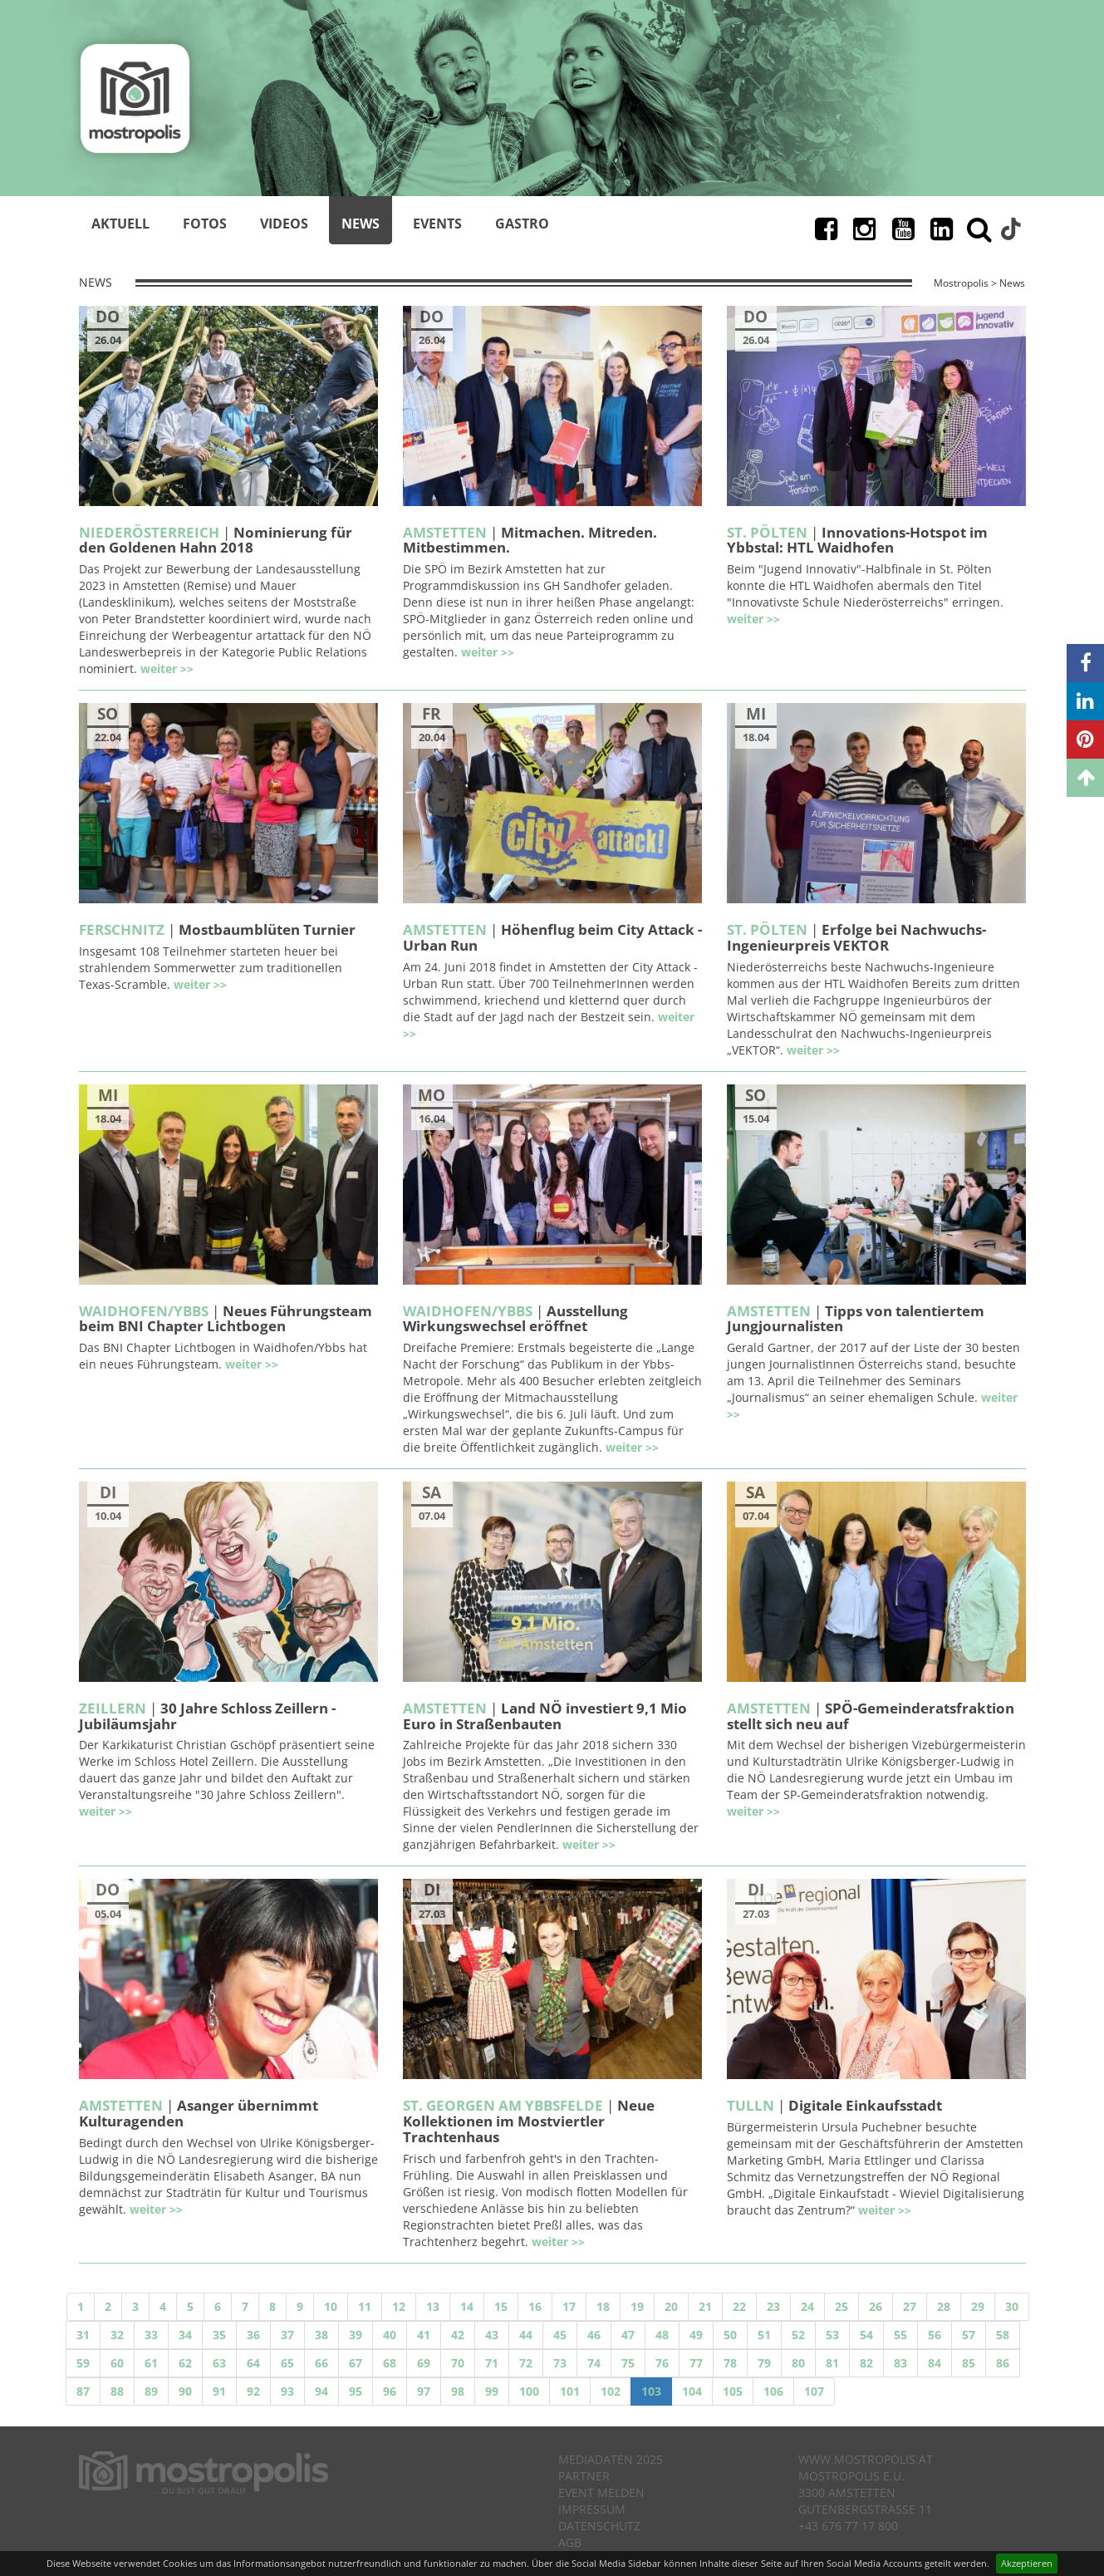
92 (253, 2391)
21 (705, 2306)
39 (355, 2334)
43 (491, 2334)
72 (525, 2363)
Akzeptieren (1026, 2563)
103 (651, 2391)
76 (662, 2363)
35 (219, 2334)
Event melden (601, 2492)
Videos (284, 223)
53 (832, 2334)
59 (83, 2363)
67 (355, 2363)
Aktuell (120, 223)
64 (253, 2363)
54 (866, 2334)
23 (773, 2306)
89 (151, 2391)
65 (287, 2363)
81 (832, 2363)
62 (185, 2363)
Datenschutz (599, 2526)
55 (900, 2334)
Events (437, 223)
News (360, 223)
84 (934, 2363)
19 (637, 2306)
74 (594, 2363)
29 (977, 2306)
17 (569, 2306)
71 (491, 2363)
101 (570, 2391)
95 (355, 2391)
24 (807, 2306)
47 (628, 2334)
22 (739, 2306)
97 (423, 2391)
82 (866, 2363)
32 (117, 2334)
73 (560, 2363)
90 (185, 2391)
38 (321, 2334)
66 (321, 2363)
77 (696, 2363)
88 (117, 2391)
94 (321, 2391)
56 (934, 2334)
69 (423, 2363)
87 (83, 2391)
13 (432, 2306)
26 (875, 2306)
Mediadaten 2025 (610, 2459)
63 (219, 2363)
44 (525, 2334)
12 (398, 2306)
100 (529, 2391)
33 (151, 2334)
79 (764, 2363)
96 (389, 2391)
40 (389, 2334)
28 (943, 2306)
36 (253, 2334)
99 (491, 2391)
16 (535, 2306)
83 (900, 2363)
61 (151, 2363)
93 (287, 2391)
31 (83, 2334)
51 (764, 2334)
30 (1011, 2306)
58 (1002, 2334)
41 (423, 2334)
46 (594, 2334)
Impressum (592, 2509)
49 (696, 2334)
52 (798, 2334)
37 (287, 2334)
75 (628, 2363)
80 (798, 2363)
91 (219, 2391)
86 (1002, 2363)
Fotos (205, 223)
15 (501, 2306)
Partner (584, 2476)
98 (457, 2391)
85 (968, 2363)
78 (730, 2363)
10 (330, 2306)
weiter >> (167, 668)
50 (730, 2334)
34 (185, 2334)
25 (841, 2306)
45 (560, 2334)
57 (968, 2334)
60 (117, 2363)
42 (457, 2334)
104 (692, 2391)
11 (364, 2306)
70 (457, 2363)
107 (814, 2391)
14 (466, 2306)
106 (773, 2391)
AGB (569, 2542)
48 (662, 2334)
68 (389, 2363)
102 (611, 2391)
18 (603, 2306)
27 (909, 2306)
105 (733, 2391)
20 (671, 2306)
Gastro (522, 223)
